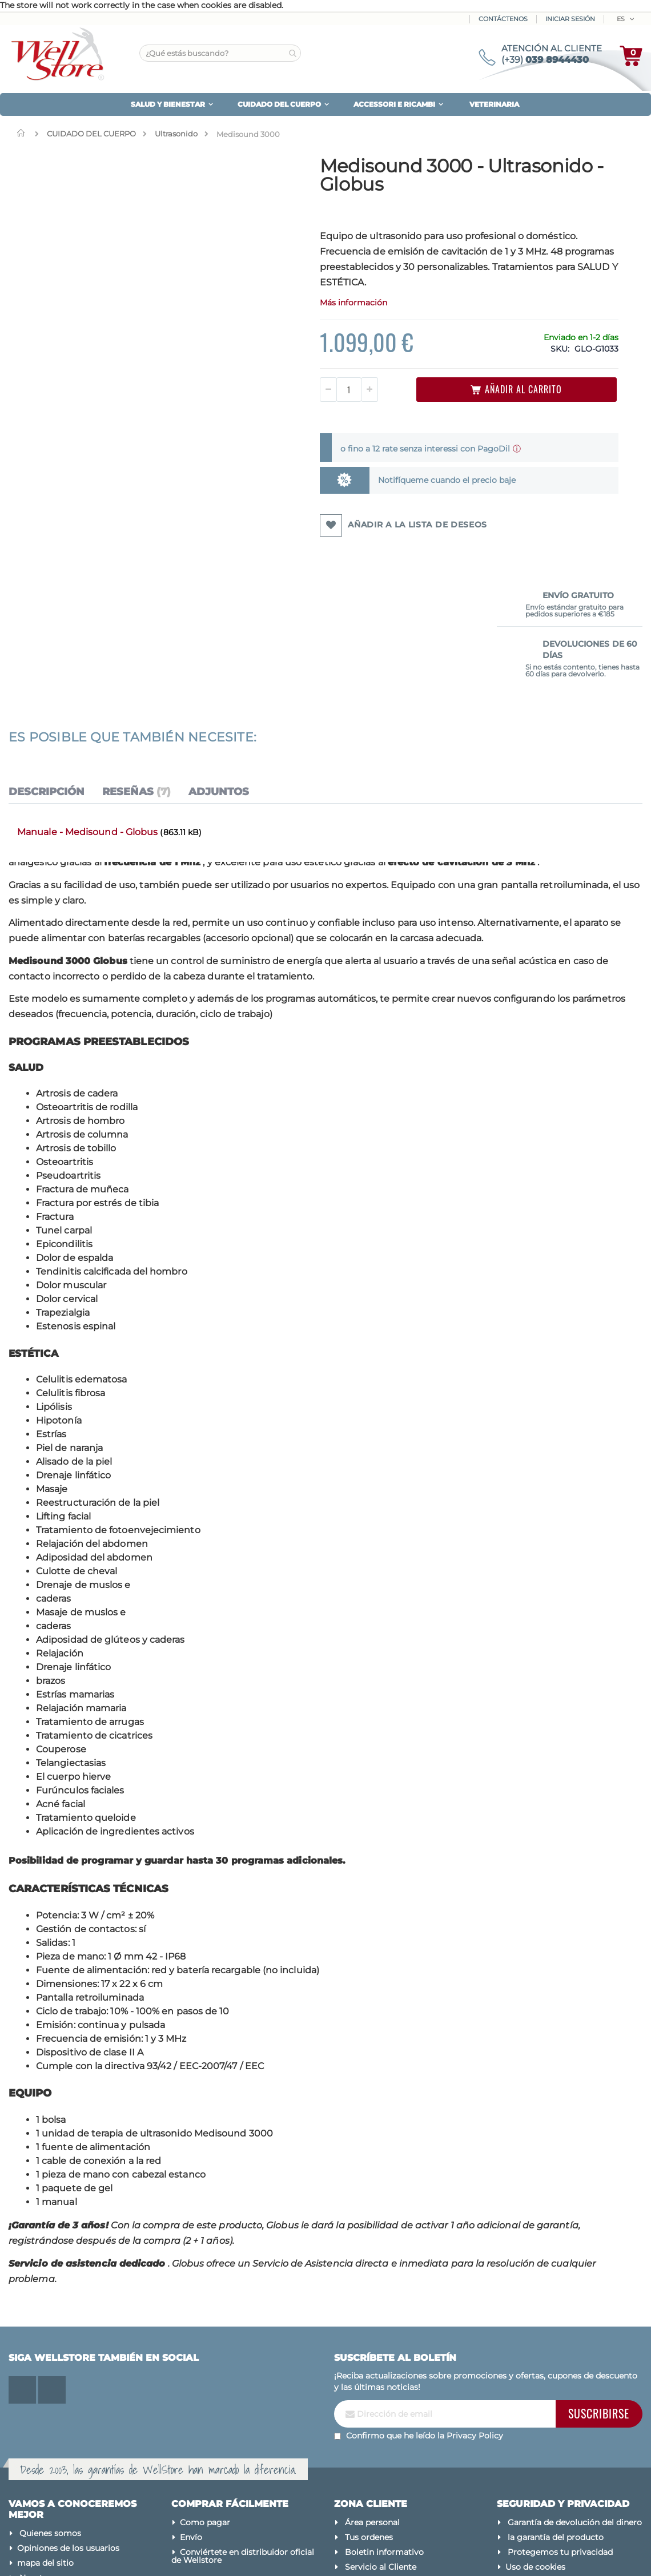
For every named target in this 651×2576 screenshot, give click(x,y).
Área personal (372, 2385)
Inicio (23, 133)
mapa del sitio (45, 2426)
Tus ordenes (369, 2400)
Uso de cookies (535, 2430)
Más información (285, 318)
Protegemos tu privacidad (560, 2415)
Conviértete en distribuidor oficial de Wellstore (242, 2419)
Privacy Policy (475, 2298)
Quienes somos (50, 2397)
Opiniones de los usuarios (68, 2411)
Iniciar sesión (570, 19)
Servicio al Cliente (380, 2430)
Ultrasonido (176, 134)
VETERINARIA (494, 104)
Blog (29, 2456)
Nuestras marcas (52, 2441)
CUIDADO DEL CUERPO (91, 134)
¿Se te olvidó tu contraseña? (401, 2445)
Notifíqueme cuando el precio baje (367, 495)
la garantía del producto (556, 2400)
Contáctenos (503, 19)
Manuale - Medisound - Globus (88, 695)
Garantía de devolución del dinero (575, 2385)
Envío (191, 2400)
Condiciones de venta (550, 2467)
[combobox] (220, 53)
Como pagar (205, 2385)
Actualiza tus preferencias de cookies (558, 2449)
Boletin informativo (384, 2415)
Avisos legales (533, 2482)
